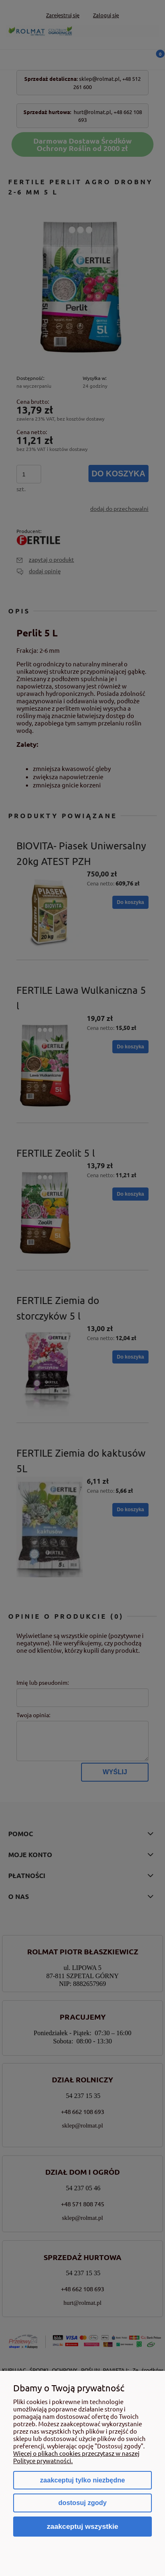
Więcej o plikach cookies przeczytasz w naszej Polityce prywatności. (76, 2456)
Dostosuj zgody (82, 2502)
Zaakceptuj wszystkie (83, 2526)
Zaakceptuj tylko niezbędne (82, 2480)
